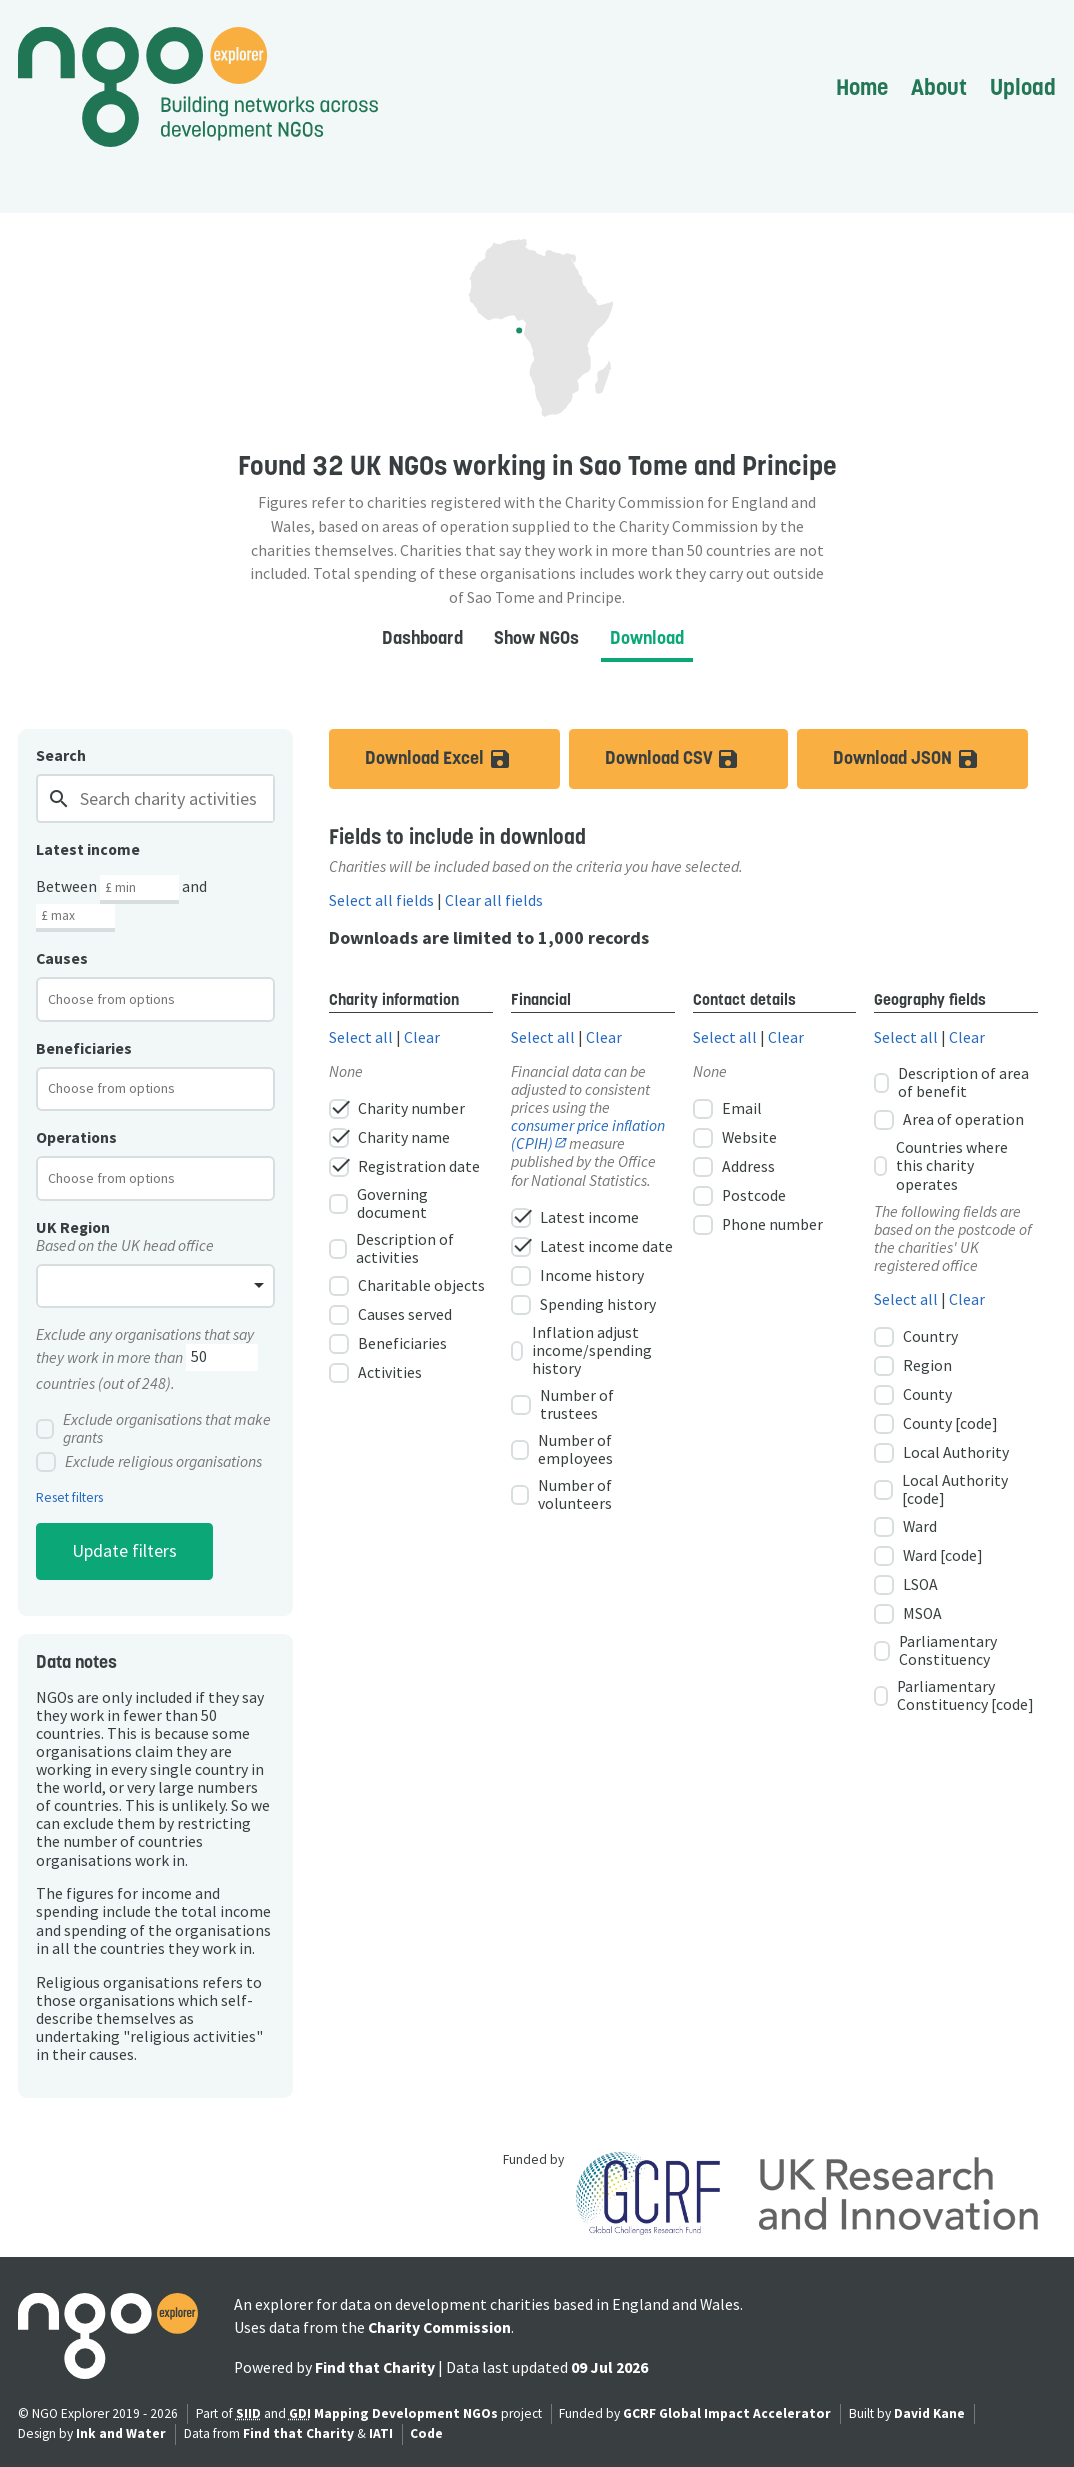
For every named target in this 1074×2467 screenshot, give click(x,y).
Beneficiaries (388, 1344)
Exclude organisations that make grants (153, 1429)
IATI (381, 2433)
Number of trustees (562, 1405)
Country (916, 1337)
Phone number (758, 1225)
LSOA (906, 1585)
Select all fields (381, 900)
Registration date (404, 1167)
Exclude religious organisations (149, 1462)
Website (735, 1138)
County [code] (936, 1424)
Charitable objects (407, 1286)
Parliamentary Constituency (935, 1651)
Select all (361, 1037)
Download (647, 637)
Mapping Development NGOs (406, 2413)
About (939, 87)
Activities (375, 1373)
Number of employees (562, 1450)
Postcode (739, 1196)
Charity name (389, 1138)
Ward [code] (928, 1556)
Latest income (575, 1218)
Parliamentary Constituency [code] (953, 1696)
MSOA (908, 1614)
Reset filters (69, 1498)
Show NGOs (536, 637)
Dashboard (422, 637)
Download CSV (696, 758)
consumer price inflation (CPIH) (588, 1134)
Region (913, 1366)
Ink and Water (121, 2433)
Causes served (390, 1315)
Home (862, 87)
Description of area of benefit (951, 1083)
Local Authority (941, 1453)
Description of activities (391, 1249)
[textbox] (127, 999)
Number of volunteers (561, 1495)
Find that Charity (375, 2367)
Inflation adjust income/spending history (581, 1351)
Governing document (378, 1204)
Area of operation (949, 1120)
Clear (422, 1037)
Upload (1023, 87)
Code (426, 2433)
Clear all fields (494, 900)
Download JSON (930, 758)
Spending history (583, 1305)
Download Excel (462, 758)
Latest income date (592, 1247)
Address (734, 1167)
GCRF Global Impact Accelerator (727, 2413)
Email (727, 1109)
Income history (577, 1276)
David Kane (929, 2413)
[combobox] (155, 999)
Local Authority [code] (940, 1490)
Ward (905, 1527)
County (913, 1395)
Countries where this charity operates (941, 1166)
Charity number (397, 1109)
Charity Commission (439, 2327)
